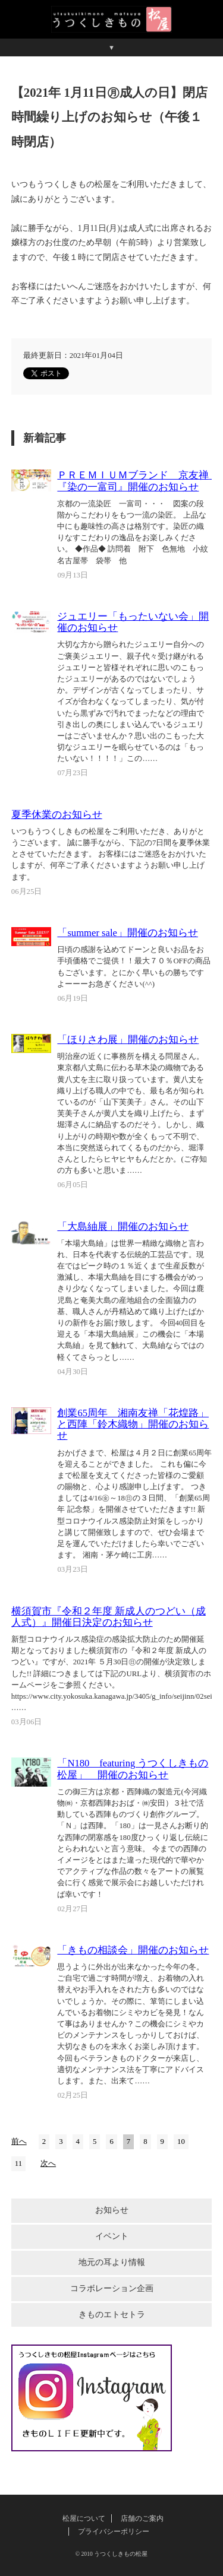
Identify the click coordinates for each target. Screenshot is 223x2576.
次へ (48, 2163)
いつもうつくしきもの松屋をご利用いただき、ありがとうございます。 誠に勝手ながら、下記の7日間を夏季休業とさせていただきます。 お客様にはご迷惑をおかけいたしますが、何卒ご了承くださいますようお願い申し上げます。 (111, 854)
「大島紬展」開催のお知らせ (123, 1226)
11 (18, 2163)
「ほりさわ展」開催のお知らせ (128, 1039)
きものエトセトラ (111, 2314)
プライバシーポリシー (113, 2531)
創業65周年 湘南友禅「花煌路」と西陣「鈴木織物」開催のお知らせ (133, 1424)
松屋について (83, 2518)
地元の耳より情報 (111, 2262)
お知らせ (111, 2210)
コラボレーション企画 (111, 2288)
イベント (111, 2236)
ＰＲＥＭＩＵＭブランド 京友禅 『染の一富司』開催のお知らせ (138, 480)
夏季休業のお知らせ (56, 814)
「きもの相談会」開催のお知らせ (133, 1950)
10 (181, 2141)
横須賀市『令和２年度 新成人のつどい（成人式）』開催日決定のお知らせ (108, 1617)
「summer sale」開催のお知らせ (127, 932)
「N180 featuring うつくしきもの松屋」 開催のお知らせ (132, 1768)
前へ (19, 2141)
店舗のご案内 (142, 2518)
